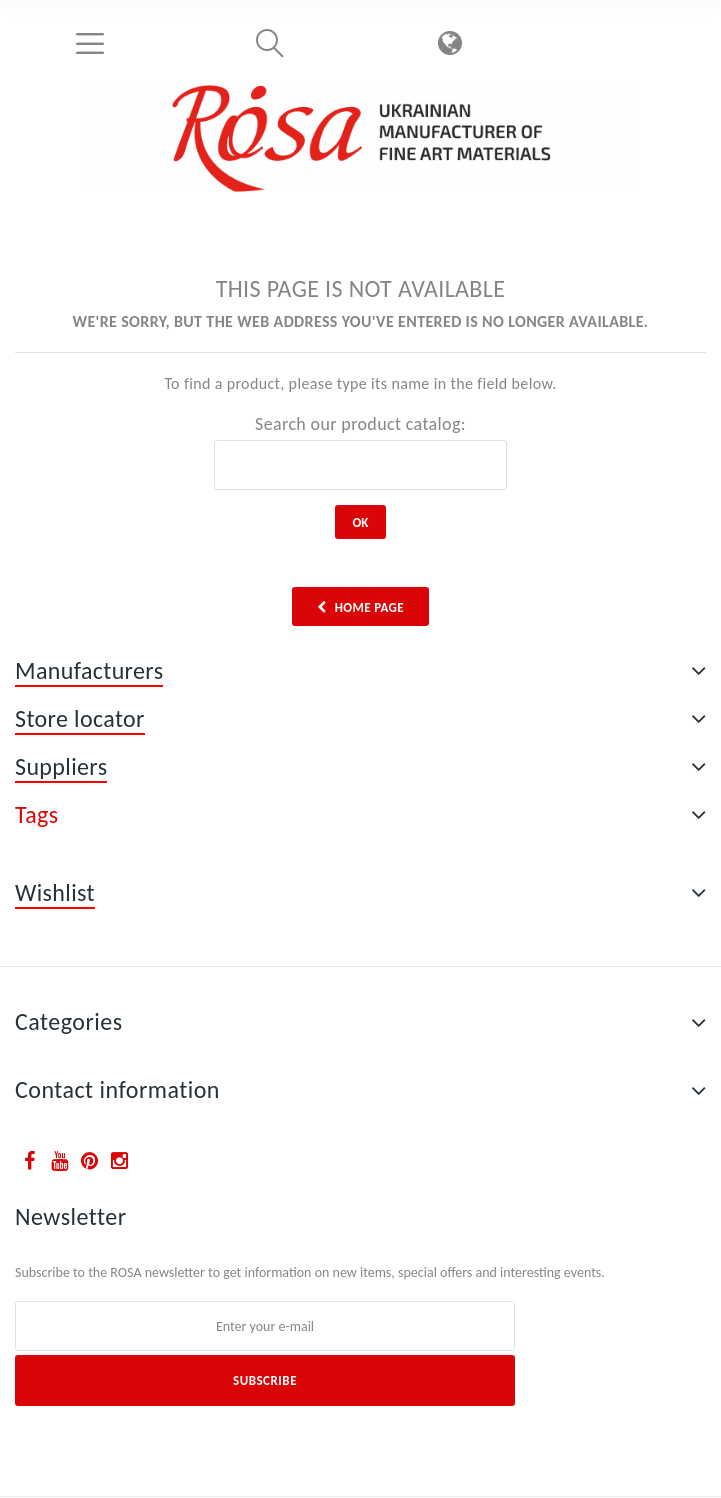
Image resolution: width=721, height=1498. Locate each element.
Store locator (80, 718)
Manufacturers (89, 670)
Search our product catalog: (360, 424)
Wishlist (55, 892)
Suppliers (61, 766)
